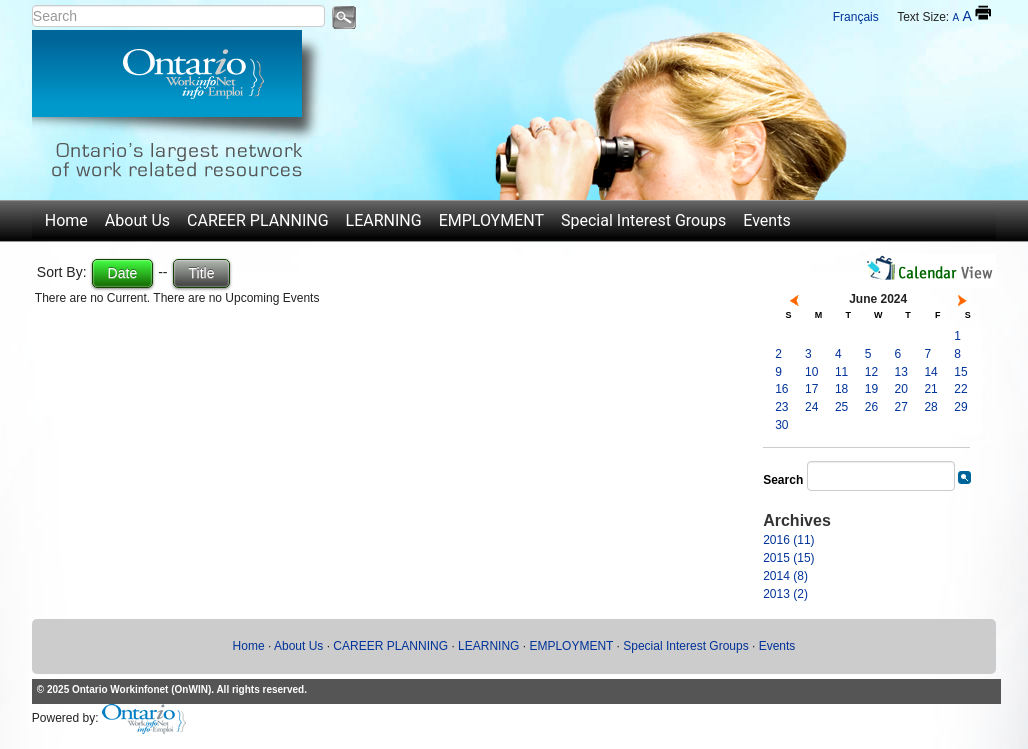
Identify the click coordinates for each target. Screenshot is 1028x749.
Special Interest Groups (643, 220)
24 (811, 407)
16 (781, 389)
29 (960, 407)
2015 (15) (788, 558)
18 (841, 389)
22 (960, 389)
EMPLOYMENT (491, 220)
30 (781, 425)
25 (841, 407)
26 (871, 407)
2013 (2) (785, 594)
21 (930, 389)
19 (871, 389)
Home (66, 220)
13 (901, 372)
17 (811, 389)
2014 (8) (785, 576)
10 (811, 372)
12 (871, 372)
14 (930, 372)
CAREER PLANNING (258, 220)
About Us (137, 220)
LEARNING (384, 220)
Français (856, 17)
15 (960, 372)
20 (901, 389)
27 (901, 407)
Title (202, 273)
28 (930, 407)
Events (766, 220)
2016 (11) (788, 540)
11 (841, 372)
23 (781, 407)
